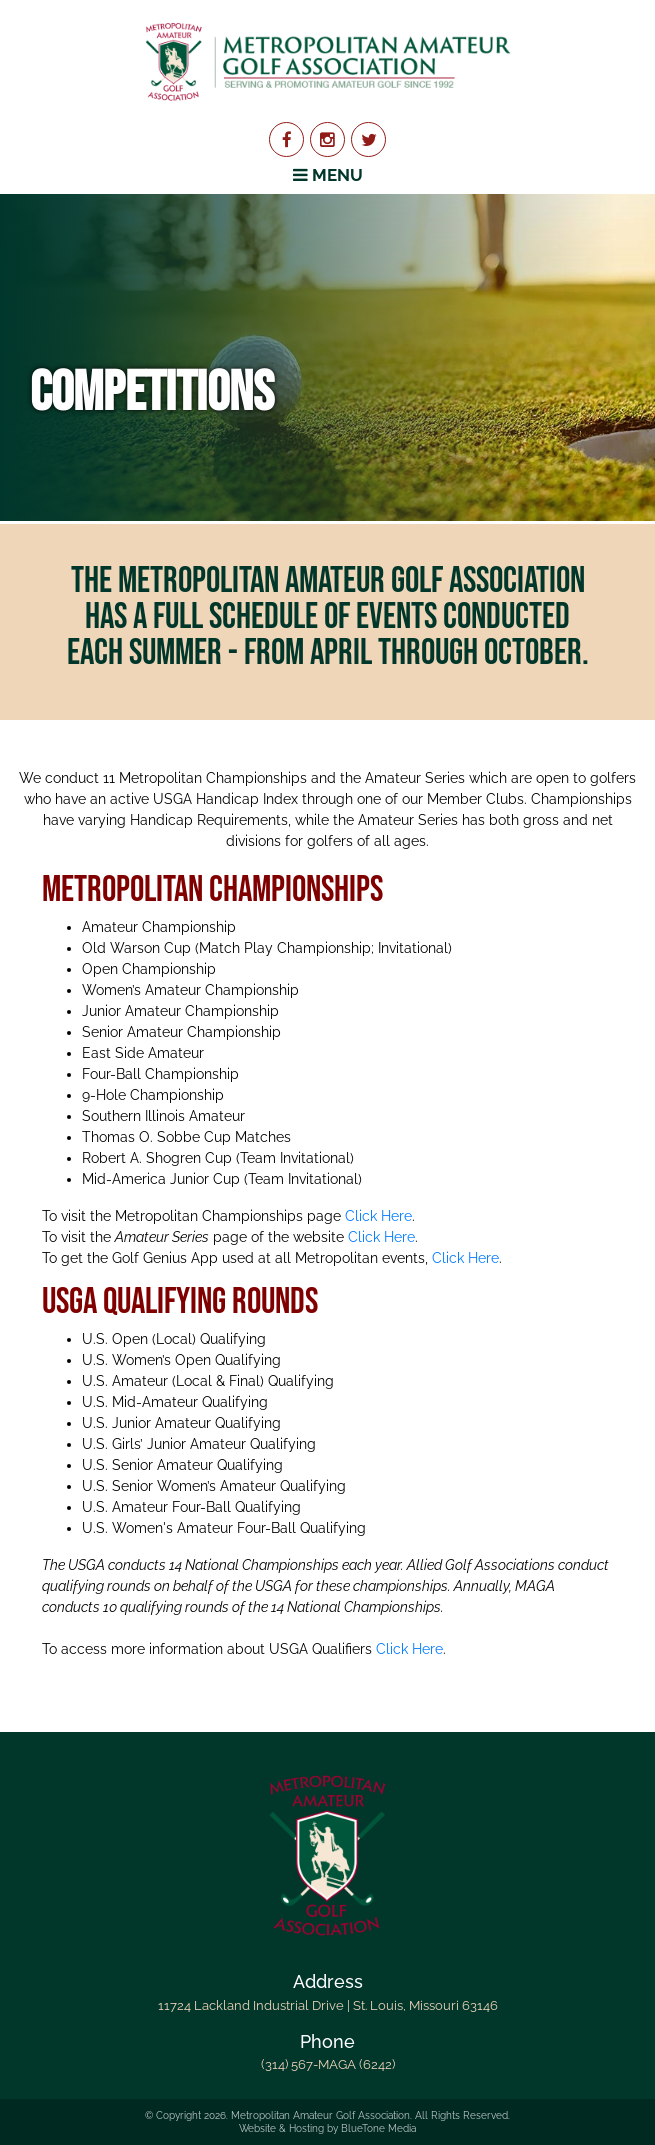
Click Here (378, 1216)
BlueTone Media (378, 2128)
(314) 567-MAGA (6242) (328, 2064)
